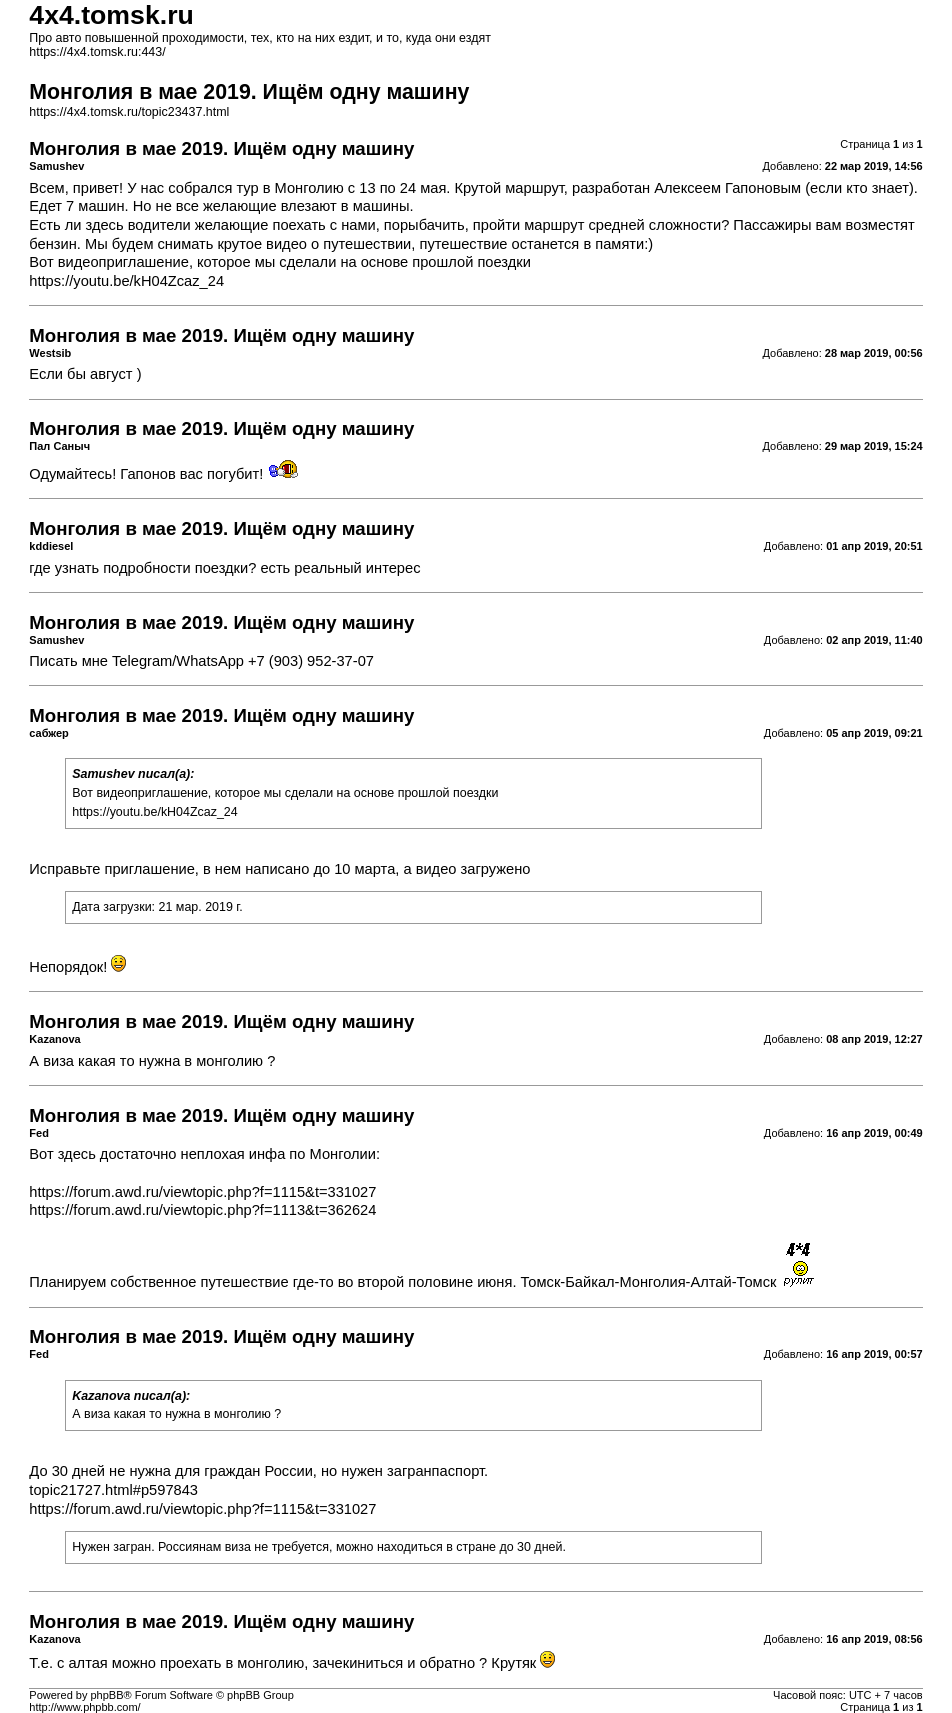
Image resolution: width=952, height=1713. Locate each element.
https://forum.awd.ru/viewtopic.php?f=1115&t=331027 (202, 1192)
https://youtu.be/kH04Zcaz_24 (126, 281)
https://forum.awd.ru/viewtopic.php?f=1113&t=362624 (202, 1210)
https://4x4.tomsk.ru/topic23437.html (129, 112)
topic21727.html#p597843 (113, 1490)
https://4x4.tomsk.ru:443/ (97, 52)
